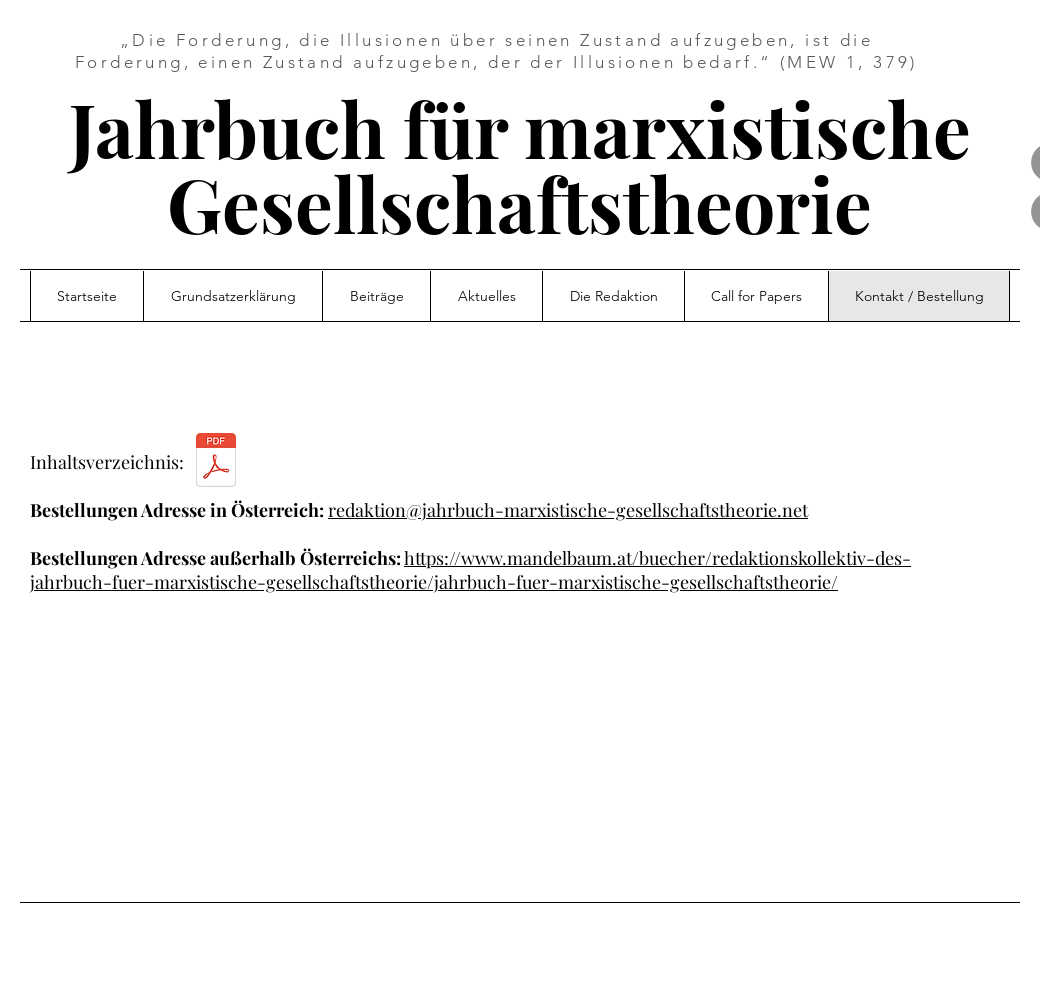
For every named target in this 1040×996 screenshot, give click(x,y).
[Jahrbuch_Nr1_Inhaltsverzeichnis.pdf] (216, 462)
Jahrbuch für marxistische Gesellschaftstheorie (520, 165)
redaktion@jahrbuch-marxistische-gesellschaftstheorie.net (568, 510)
